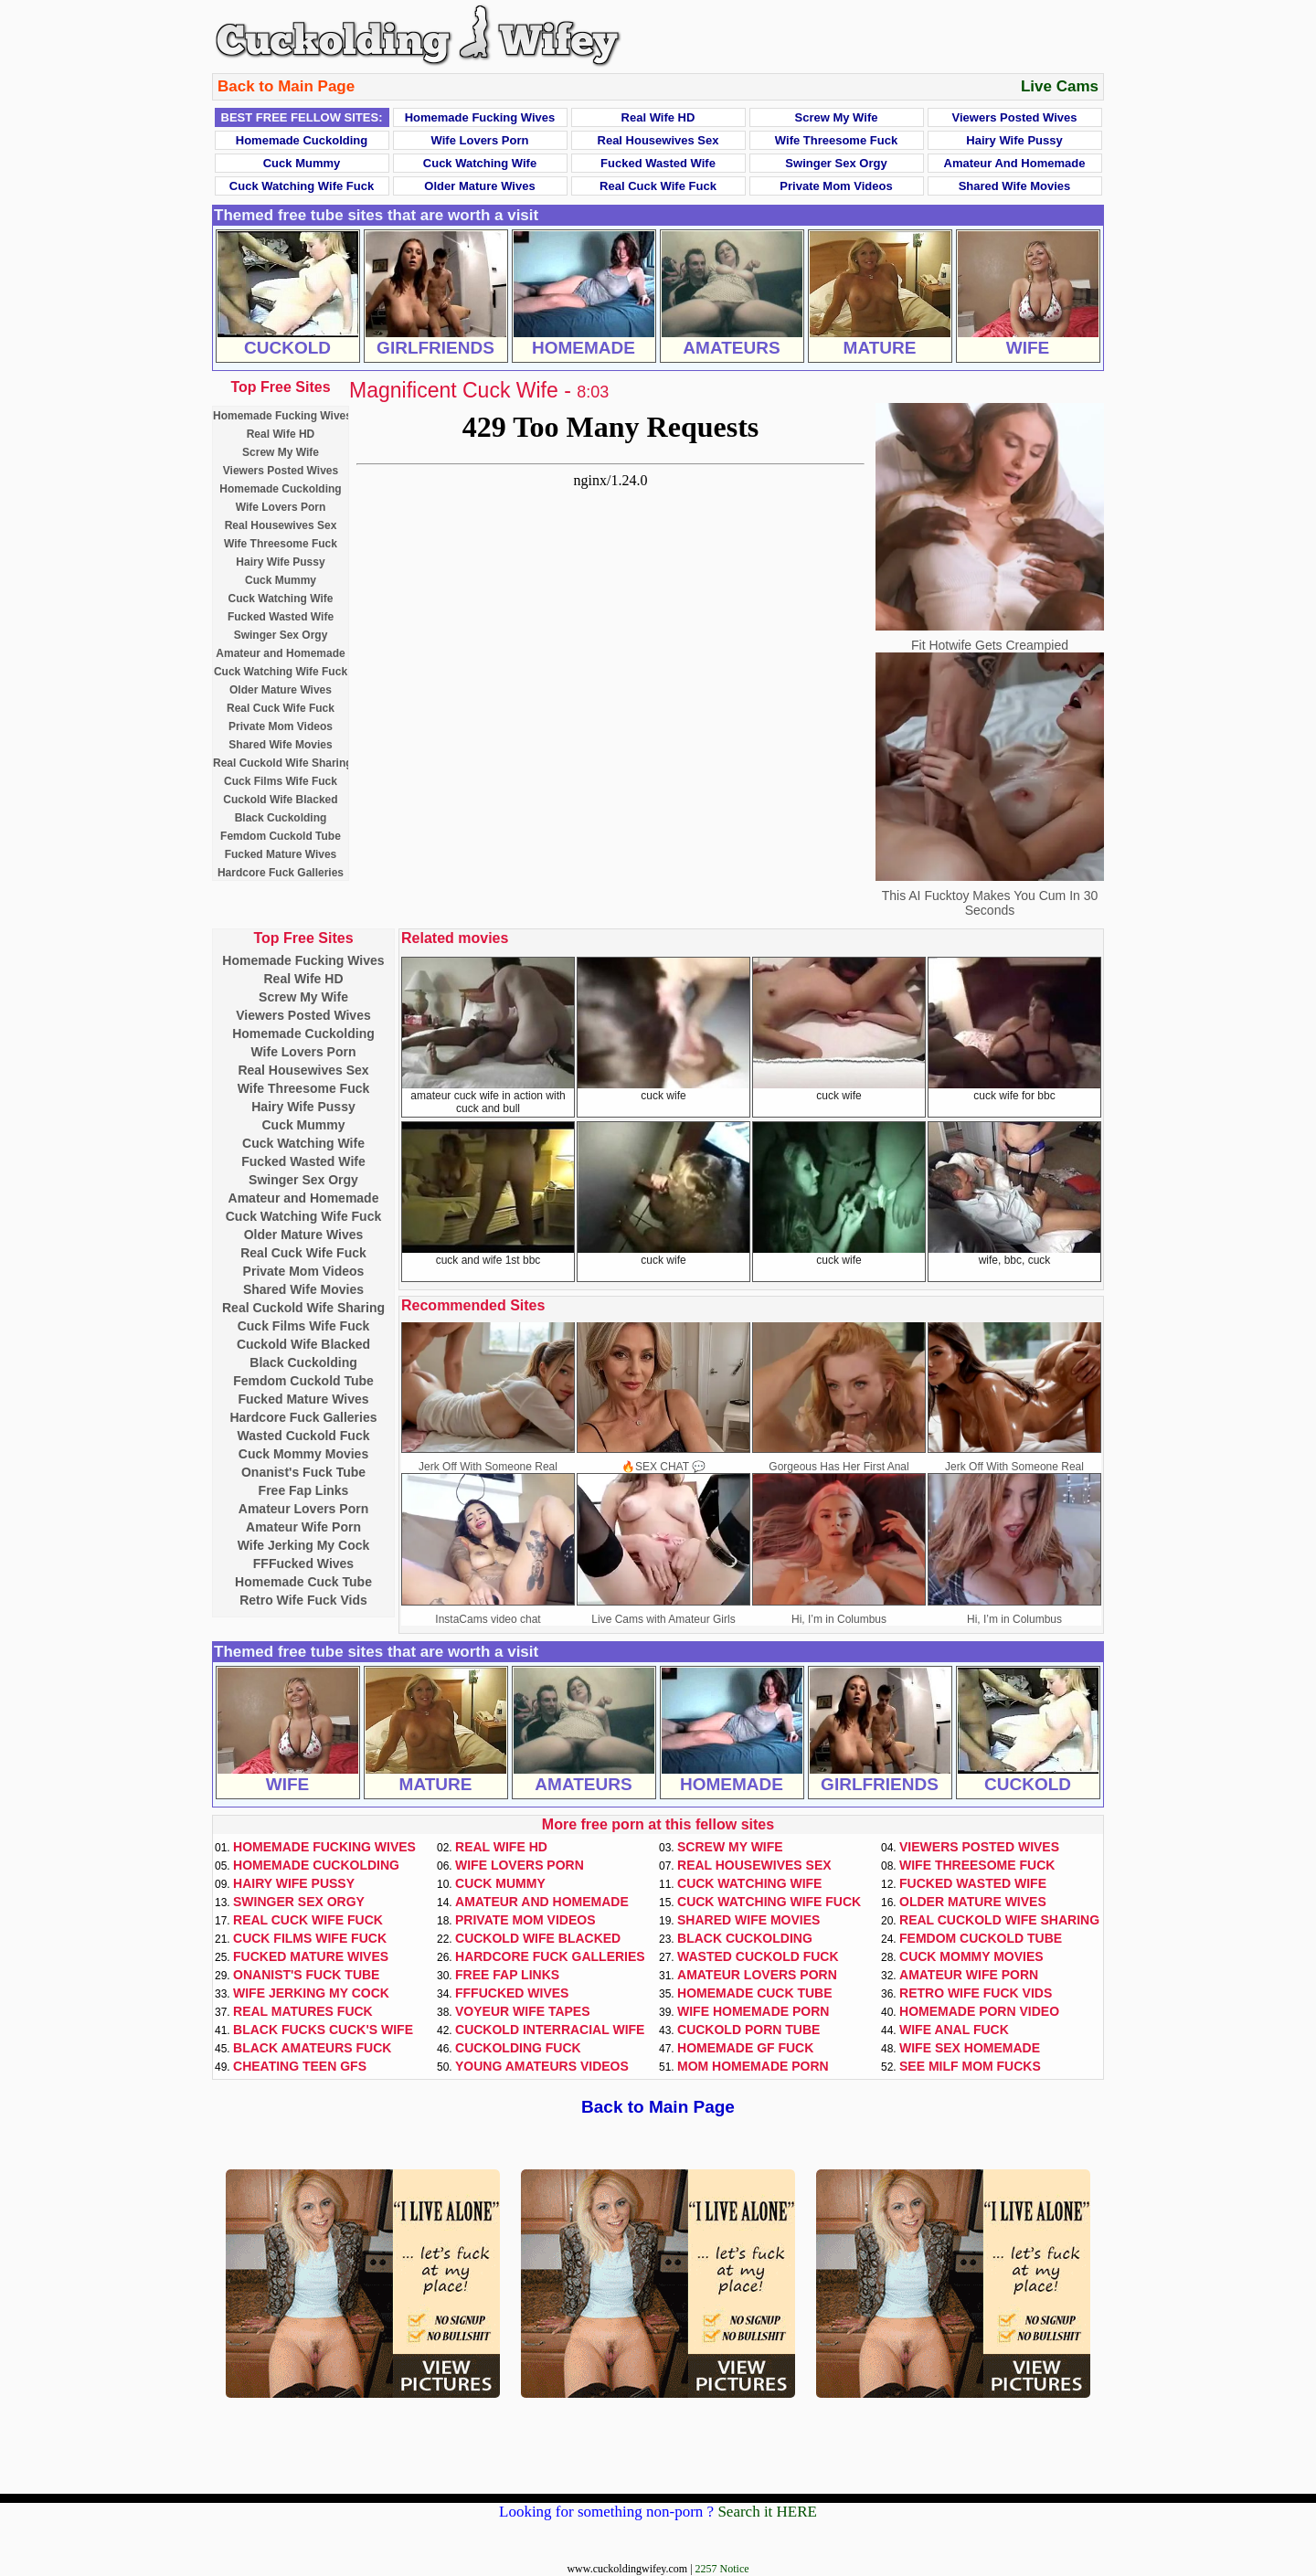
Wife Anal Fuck (954, 2029)
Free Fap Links (304, 1490)
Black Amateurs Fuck (312, 2048)
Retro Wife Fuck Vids (303, 1600)
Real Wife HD (658, 117)
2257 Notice (722, 2568)
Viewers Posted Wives (1014, 117)
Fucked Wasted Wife (658, 163)
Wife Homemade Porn (753, 2011)
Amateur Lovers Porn (303, 1508)
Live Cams (1059, 86)
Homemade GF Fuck (745, 2048)
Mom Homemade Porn (753, 2066)
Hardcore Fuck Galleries (281, 872)
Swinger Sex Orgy (835, 163)
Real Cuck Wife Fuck (658, 186)
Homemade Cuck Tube (303, 1581)
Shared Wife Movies (1015, 186)
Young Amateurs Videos (542, 2066)
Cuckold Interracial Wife (549, 2029)
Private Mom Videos (836, 186)
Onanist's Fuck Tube (303, 1472)
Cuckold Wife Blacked (280, 799)
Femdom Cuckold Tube (280, 836)
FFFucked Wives (303, 1563)
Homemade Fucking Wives (480, 117)
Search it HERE (767, 2511)
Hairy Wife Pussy (1014, 140)
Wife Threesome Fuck (836, 140)
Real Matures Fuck (303, 2011)
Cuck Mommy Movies (303, 1454)
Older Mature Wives (479, 186)
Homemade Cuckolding (301, 140)
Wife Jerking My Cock (304, 1545)
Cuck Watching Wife (479, 163)
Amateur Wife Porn (303, 1527)
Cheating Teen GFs (299, 2066)
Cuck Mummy (302, 163)
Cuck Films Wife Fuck (280, 781)
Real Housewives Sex (658, 140)
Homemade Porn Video (979, 2011)
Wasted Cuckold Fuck (304, 1435)
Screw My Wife (836, 117)
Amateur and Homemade (1015, 163)
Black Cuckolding (281, 817)
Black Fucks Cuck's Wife (323, 2029)
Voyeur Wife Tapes (522, 2011)
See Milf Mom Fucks (970, 2066)
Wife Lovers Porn (480, 140)
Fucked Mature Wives (281, 854)
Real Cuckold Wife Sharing (283, 763)
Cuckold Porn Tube (748, 2029)
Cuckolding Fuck (518, 2048)
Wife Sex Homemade (969, 2048)
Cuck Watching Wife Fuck (301, 186)
